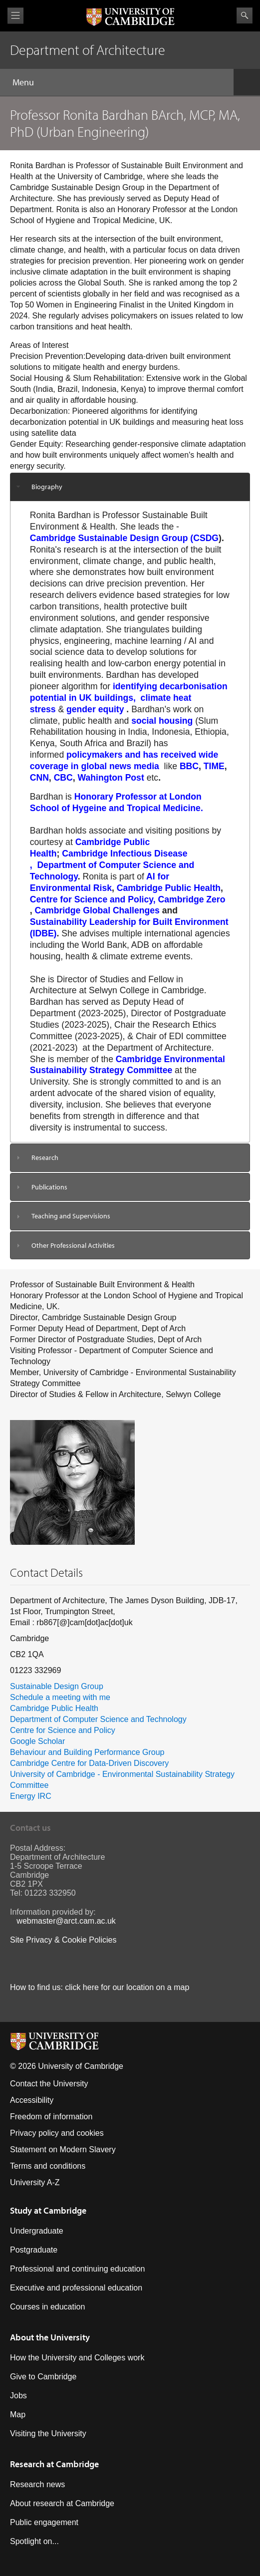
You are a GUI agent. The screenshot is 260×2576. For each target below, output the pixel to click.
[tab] (130, 487)
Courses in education (47, 2306)
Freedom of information (51, 2116)
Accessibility (31, 2100)
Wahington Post (112, 778)
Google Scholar (37, 1741)
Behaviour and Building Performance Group (87, 1752)
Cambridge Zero (192, 899)
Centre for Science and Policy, (93, 899)
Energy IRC (30, 1796)
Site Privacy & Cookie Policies (63, 1940)
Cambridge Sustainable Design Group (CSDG (124, 538)
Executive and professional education (76, 2288)
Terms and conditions (47, 2166)
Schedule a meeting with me (60, 1697)
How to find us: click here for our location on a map (99, 1987)
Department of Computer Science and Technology (98, 1719)
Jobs (18, 2395)
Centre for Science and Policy (62, 1730)
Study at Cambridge (48, 2210)
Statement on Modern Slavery (63, 2149)
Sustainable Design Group (56, 1686)
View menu (15, 15)
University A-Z (35, 2182)
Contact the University (49, 2083)
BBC (189, 766)
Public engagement (44, 2522)
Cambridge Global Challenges (97, 910)
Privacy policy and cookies (57, 2133)
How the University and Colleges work (77, 2357)
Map (17, 2414)
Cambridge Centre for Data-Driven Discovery (89, 1763)
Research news (37, 2484)
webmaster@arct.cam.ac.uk (66, 1921)
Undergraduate (36, 2231)
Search (245, 15)
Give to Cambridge (43, 2376)
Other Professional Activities (73, 1245)
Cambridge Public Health (169, 888)
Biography (46, 486)
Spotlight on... (34, 2541)
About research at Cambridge (62, 2503)
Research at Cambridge (54, 2464)
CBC (63, 778)
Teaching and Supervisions (70, 1215)
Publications (49, 1186)
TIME (214, 766)
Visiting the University (48, 2433)
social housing (162, 721)
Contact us (30, 1827)
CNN (39, 778)
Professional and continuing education (77, 2269)
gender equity (95, 709)
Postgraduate (33, 2250)
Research (44, 1157)
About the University (50, 2337)
